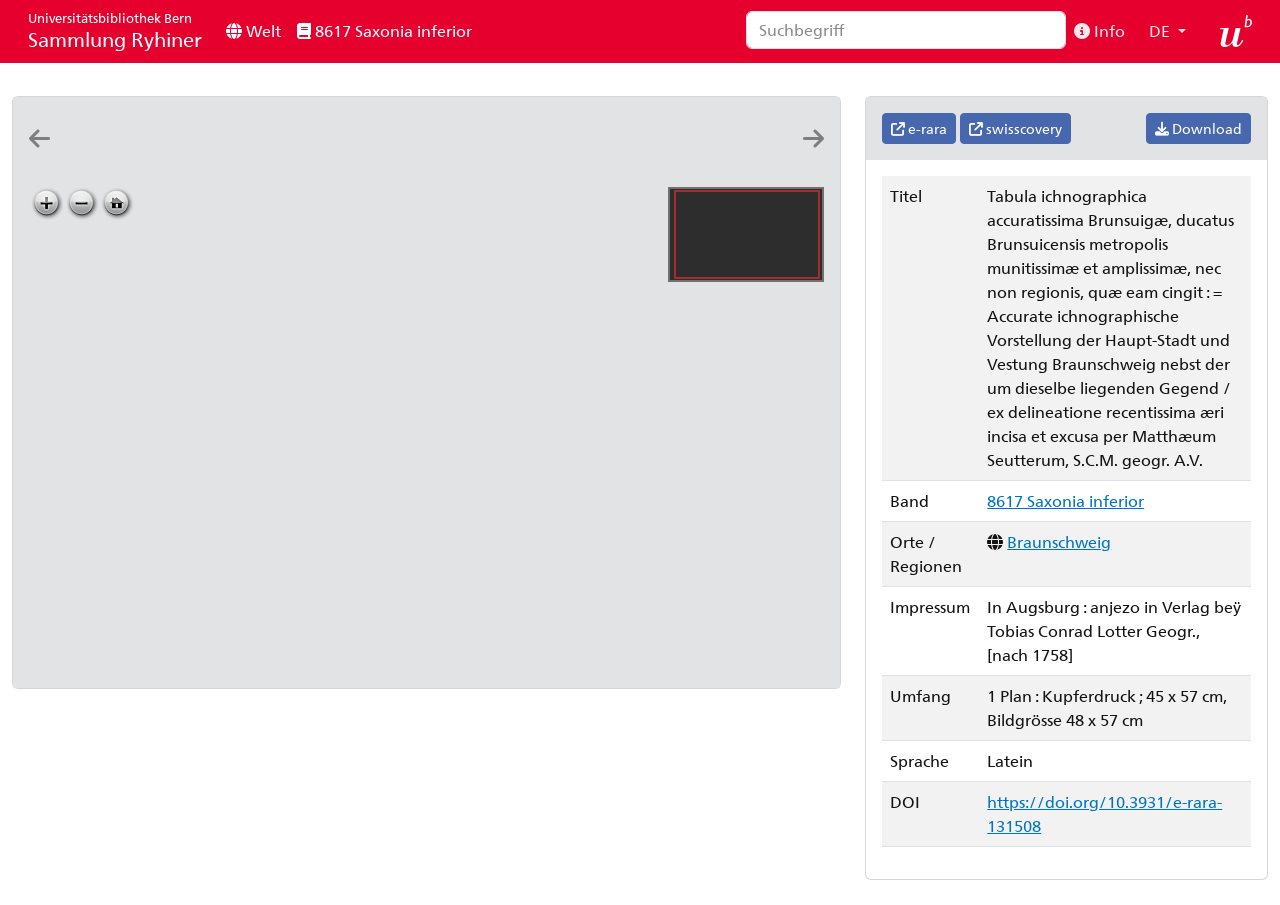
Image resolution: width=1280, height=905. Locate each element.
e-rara (919, 128)
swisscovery (1015, 128)
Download (1198, 128)
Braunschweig (1059, 541)
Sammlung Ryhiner (115, 30)
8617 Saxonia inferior (384, 30)
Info (1099, 30)
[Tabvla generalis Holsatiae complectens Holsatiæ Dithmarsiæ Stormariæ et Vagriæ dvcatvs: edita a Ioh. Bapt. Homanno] (140, 156)
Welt (253, 30)
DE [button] (1161, 30)
